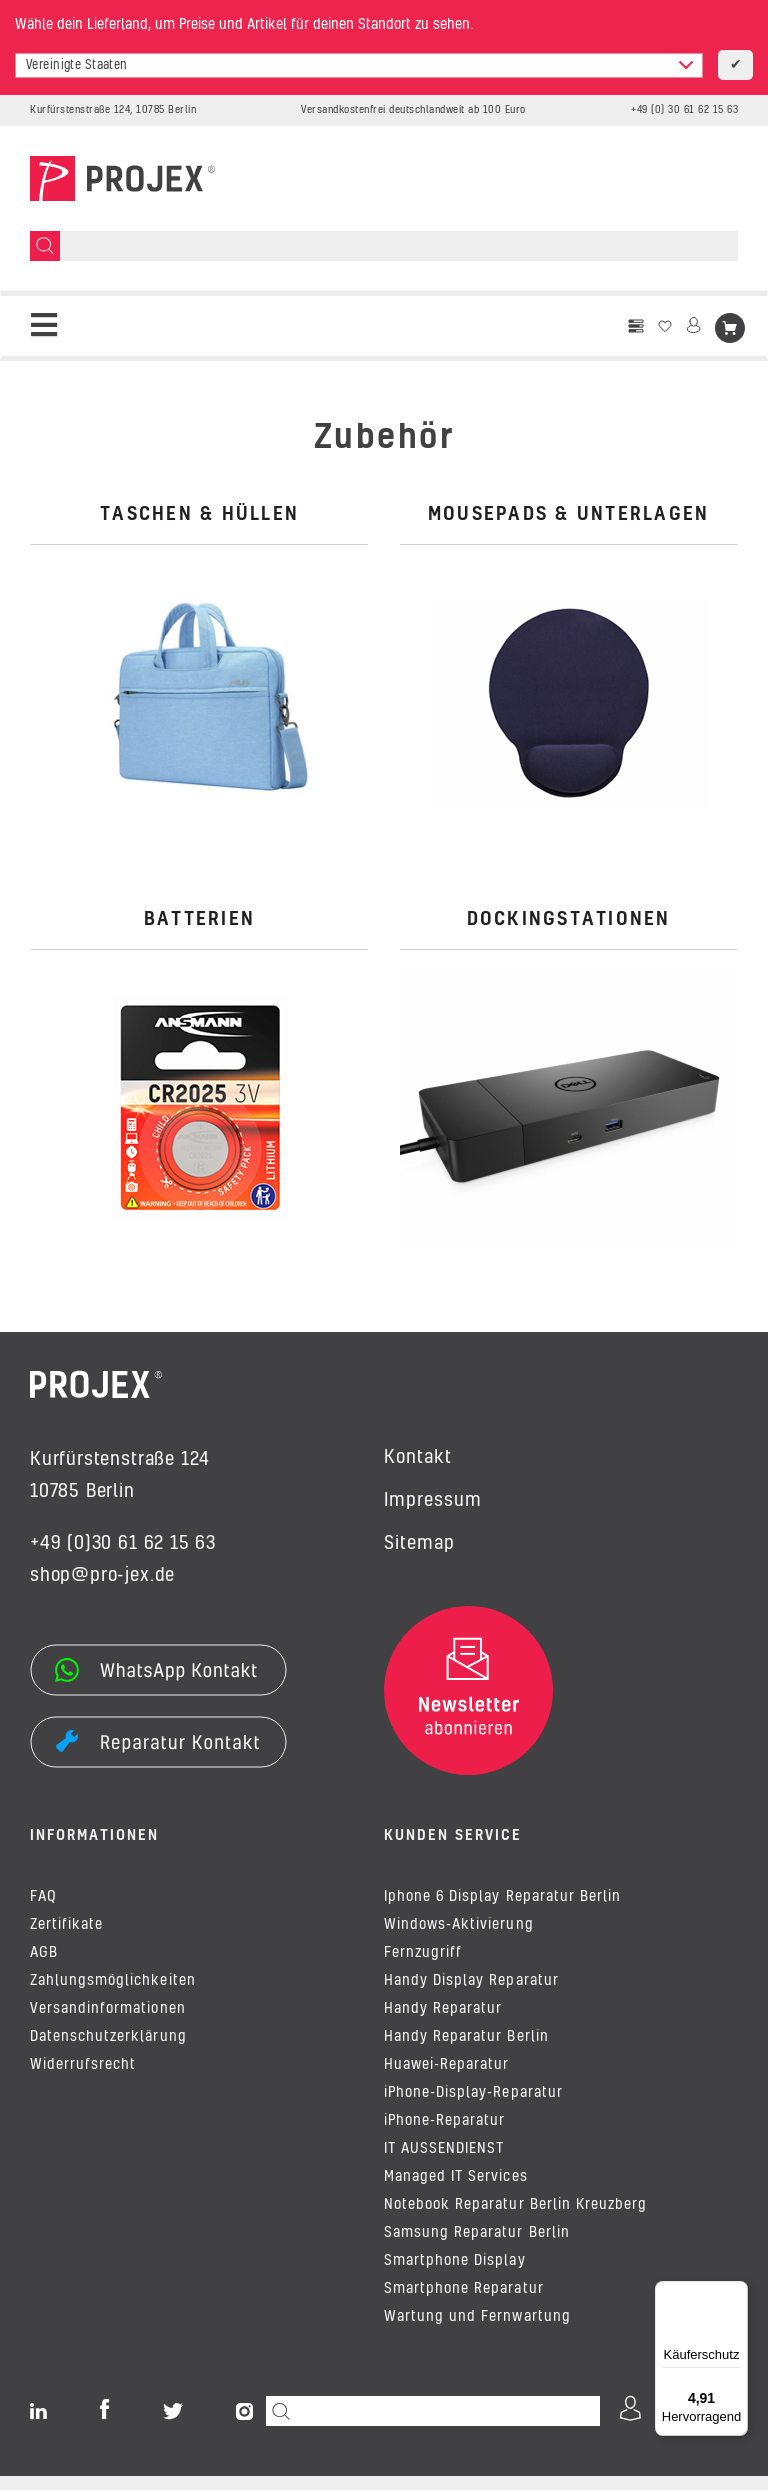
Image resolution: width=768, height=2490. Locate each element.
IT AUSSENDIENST (444, 2163)
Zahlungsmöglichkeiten (113, 1995)
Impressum (433, 1501)
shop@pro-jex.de (102, 1576)
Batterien (199, 920)
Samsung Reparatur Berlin (477, 2247)
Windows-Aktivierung (459, 1939)
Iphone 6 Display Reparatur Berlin (502, 1911)
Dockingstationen (569, 920)
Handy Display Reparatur (471, 1995)
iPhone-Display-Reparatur (473, 2107)
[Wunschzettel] (665, 326)
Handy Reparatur (443, 2023)
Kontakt (418, 1458)
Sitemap (419, 1544)
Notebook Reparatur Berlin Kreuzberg (515, 2219)
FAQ (43, 1911)
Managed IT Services (456, 2191)
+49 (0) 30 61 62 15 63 (684, 110)
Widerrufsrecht (83, 2079)
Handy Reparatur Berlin (466, 2051)
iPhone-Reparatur (444, 2135)
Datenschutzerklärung (108, 2051)
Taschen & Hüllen (199, 515)
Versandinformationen (108, 2023)
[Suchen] (45, 246)
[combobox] (359, 65)
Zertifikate (66, 1939)
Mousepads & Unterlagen (569, 515)
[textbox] (359, 65)
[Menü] (736, 2293)
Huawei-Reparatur (446, 2079)
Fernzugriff (423, 1967)
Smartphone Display (455, 2275)
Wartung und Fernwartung (477, 2331)
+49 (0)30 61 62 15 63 (123, 1544)
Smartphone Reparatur (464, 2303)
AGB (44, 1967)
